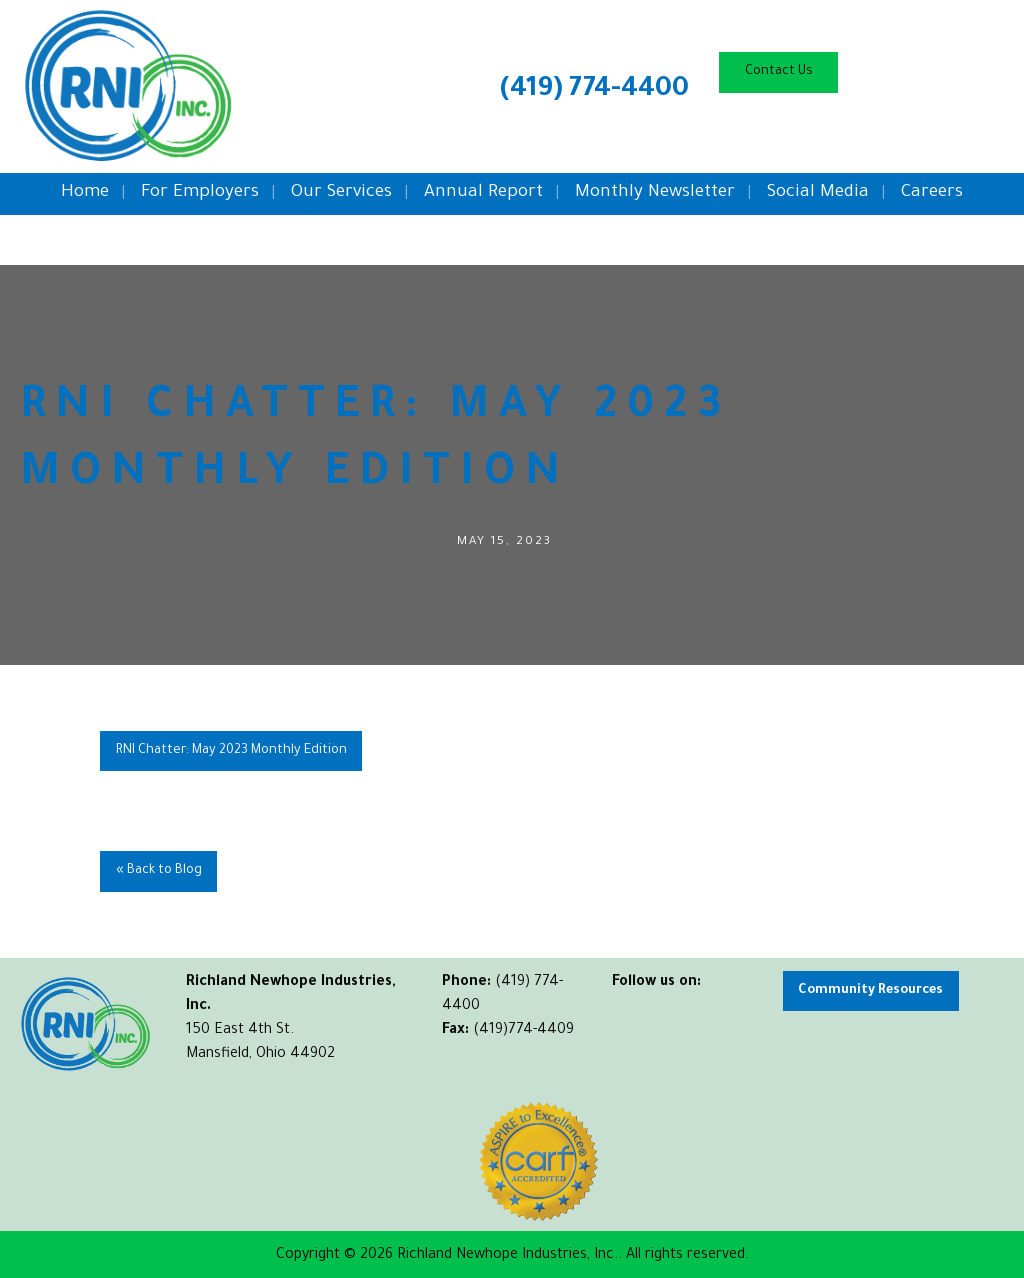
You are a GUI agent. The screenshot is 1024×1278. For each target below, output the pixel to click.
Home (85, 193)
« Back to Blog (159, 871)
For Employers (200, 193)
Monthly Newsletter (655, 193)
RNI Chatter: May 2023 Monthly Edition (231, 751)
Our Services (341, 193)
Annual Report (483, 193)
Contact (779, 72)
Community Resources (870, 991)
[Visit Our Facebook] (628, 1006)
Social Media (818, 193)
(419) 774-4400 (594, 91)
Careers (932, 193)
